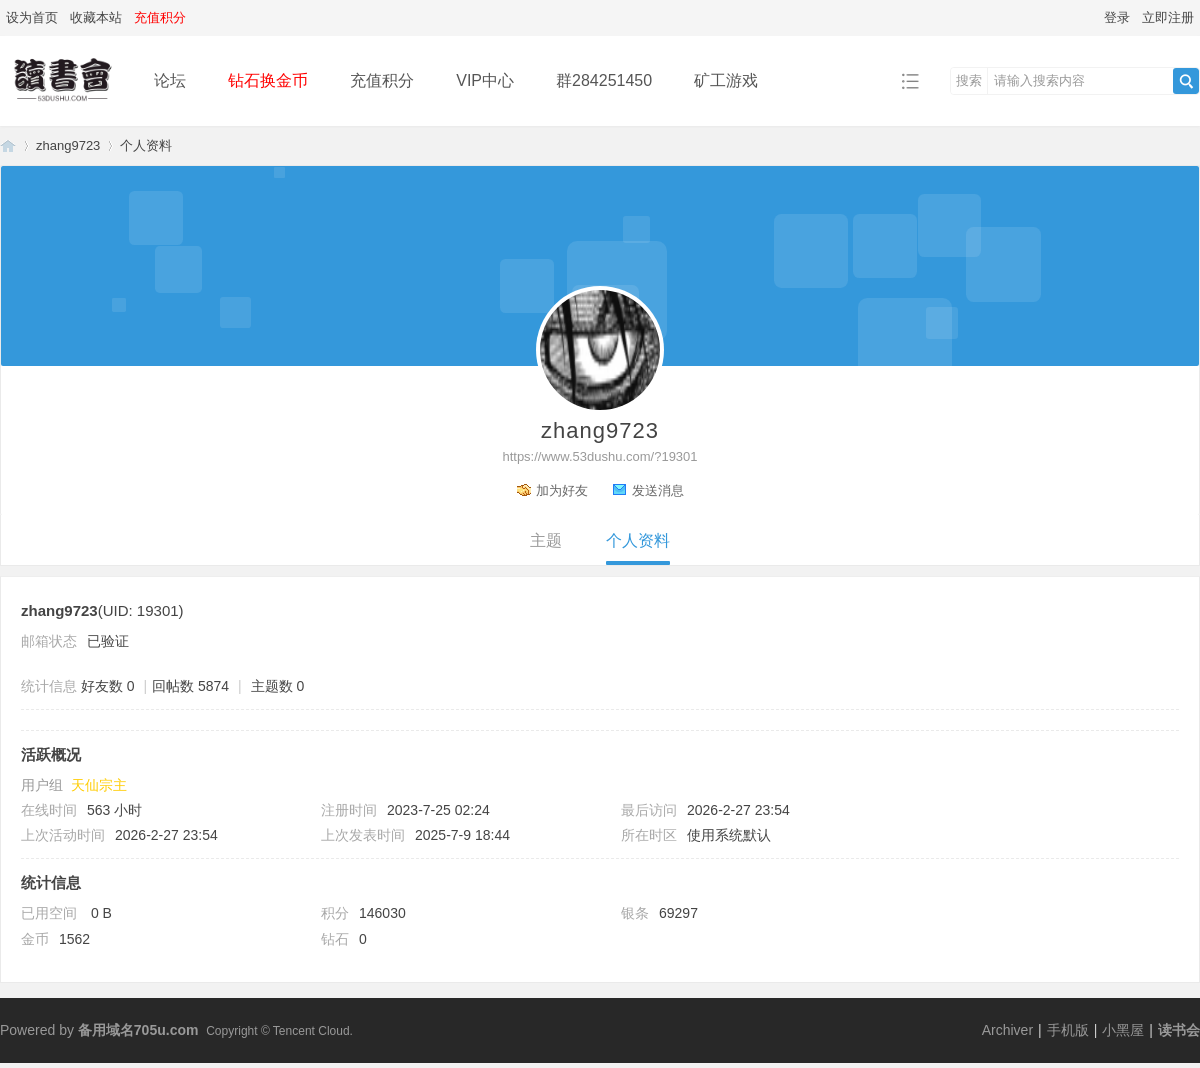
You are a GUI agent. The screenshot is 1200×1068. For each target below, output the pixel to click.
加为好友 (562, 490)
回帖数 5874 (190, 686)
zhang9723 (68, 145)
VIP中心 (485, 80)
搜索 (969, 80)
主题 (546, 540)
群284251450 (604, 80)
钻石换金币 (268, 80)
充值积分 (382, 80)
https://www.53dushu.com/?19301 (599, 456)
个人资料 (638, 540)
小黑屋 (1123, 1030)
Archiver (1007, 1030)
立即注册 (1168, 17)
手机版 (1068, 1030)
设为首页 (32, 17)
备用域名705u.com (138, 1030)
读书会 (1179, 1030)
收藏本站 (96, 17)
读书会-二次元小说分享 (8, 145)
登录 (1117, 17)
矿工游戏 (726, 80)
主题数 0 (278, 686)
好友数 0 (108, 686)
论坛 (170, 80)
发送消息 (658, 490)
